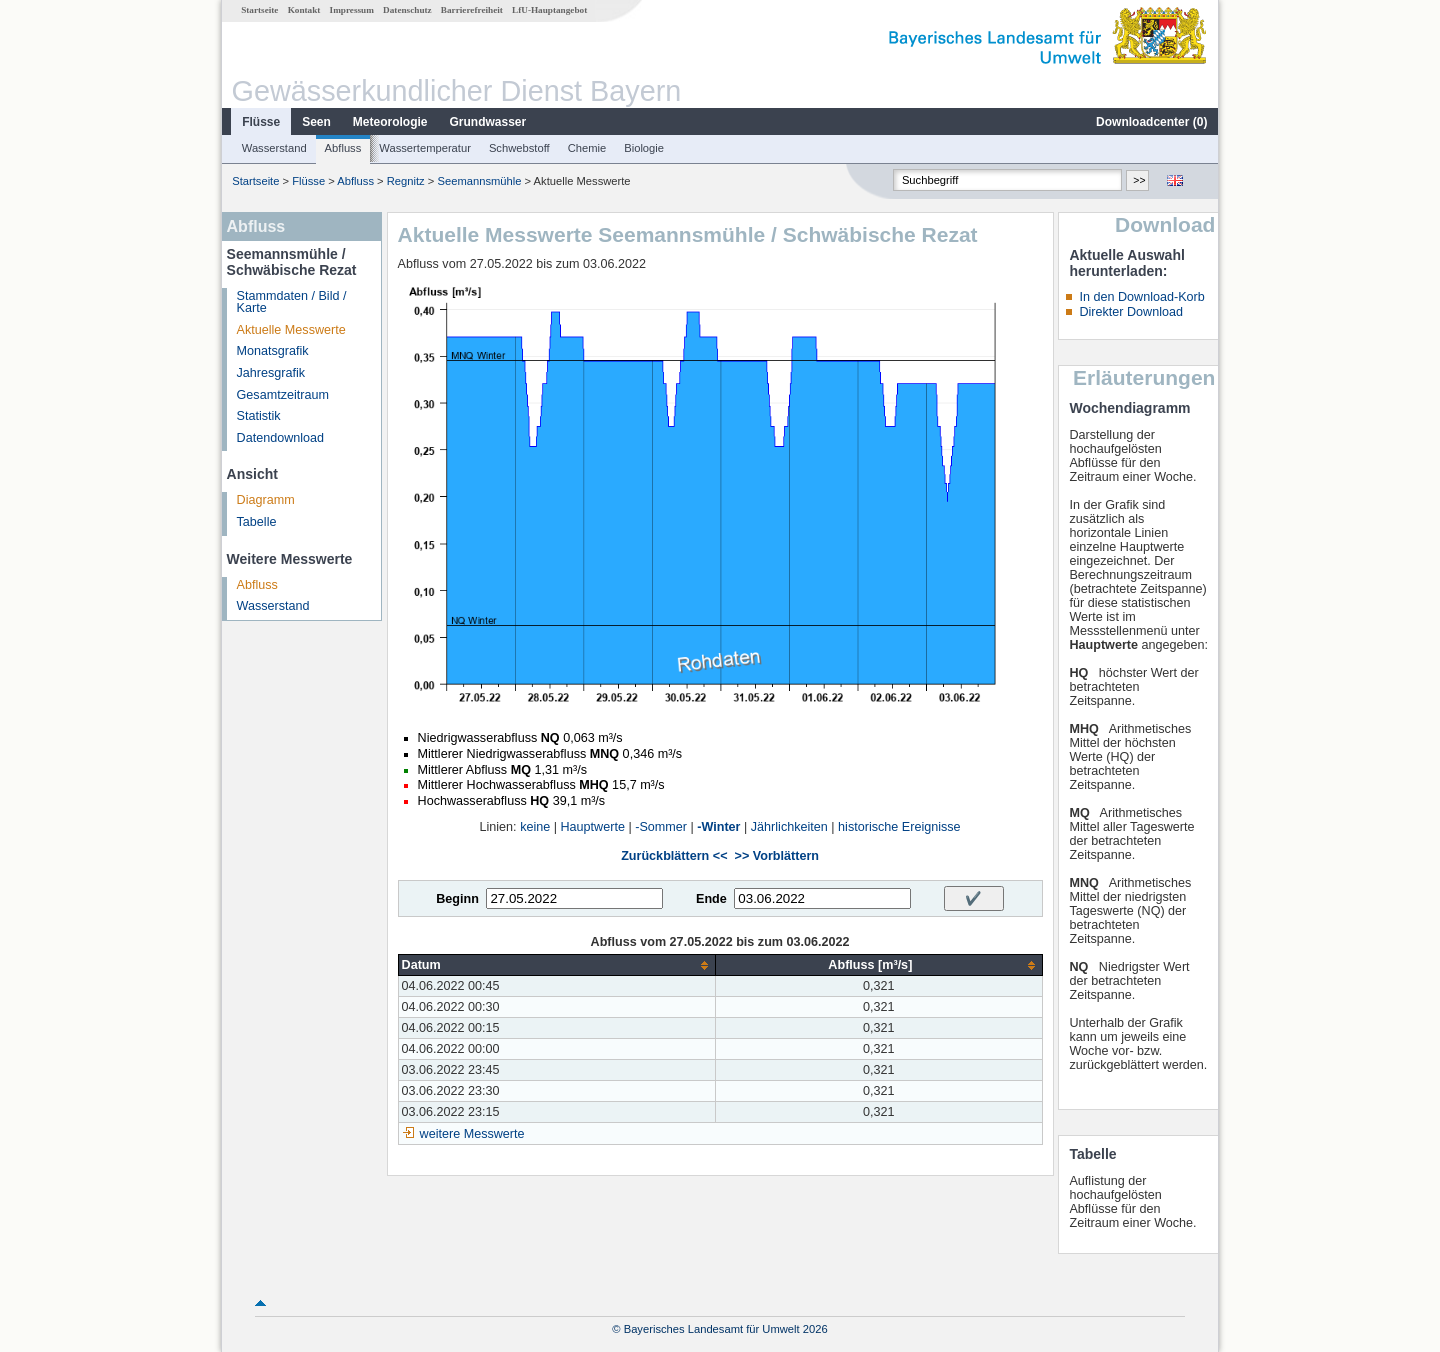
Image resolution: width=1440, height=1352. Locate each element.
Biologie (644, 148)
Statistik (259, 416)
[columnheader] (557, 965)
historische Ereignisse (899, 827)
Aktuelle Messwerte (291, 330)
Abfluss (343, 148)
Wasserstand (274, 148)
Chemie (587, 148)
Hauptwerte (593, 827)
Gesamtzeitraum (283, 395)
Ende (711, 899)
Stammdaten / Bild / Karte (292, 302)
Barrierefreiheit (472, 10)
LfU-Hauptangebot (549, 10)
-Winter (718, 827)
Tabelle (257, 522)
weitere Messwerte (472, 1134)
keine (535, 827)
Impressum (352, 10)
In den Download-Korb (1141, 297)
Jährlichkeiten (789, 827)
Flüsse (261, 122)
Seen (316, 122)
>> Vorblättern (777, 856)
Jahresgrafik (271, 373)
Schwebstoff (519, 148)
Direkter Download (1131, 312)
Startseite (259, 10)
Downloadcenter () (1151, 122)
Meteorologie (390, 122)
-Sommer (661, 827)
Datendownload (281, 438)
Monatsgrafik (273, 351)
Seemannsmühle (479, 181)
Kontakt (304, 10)
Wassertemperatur (425, 148)
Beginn (457, 899)
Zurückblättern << (674, 856)
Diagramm (266, 500)
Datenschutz (407, 10)
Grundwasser (488, 122)
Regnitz (406, 181)
